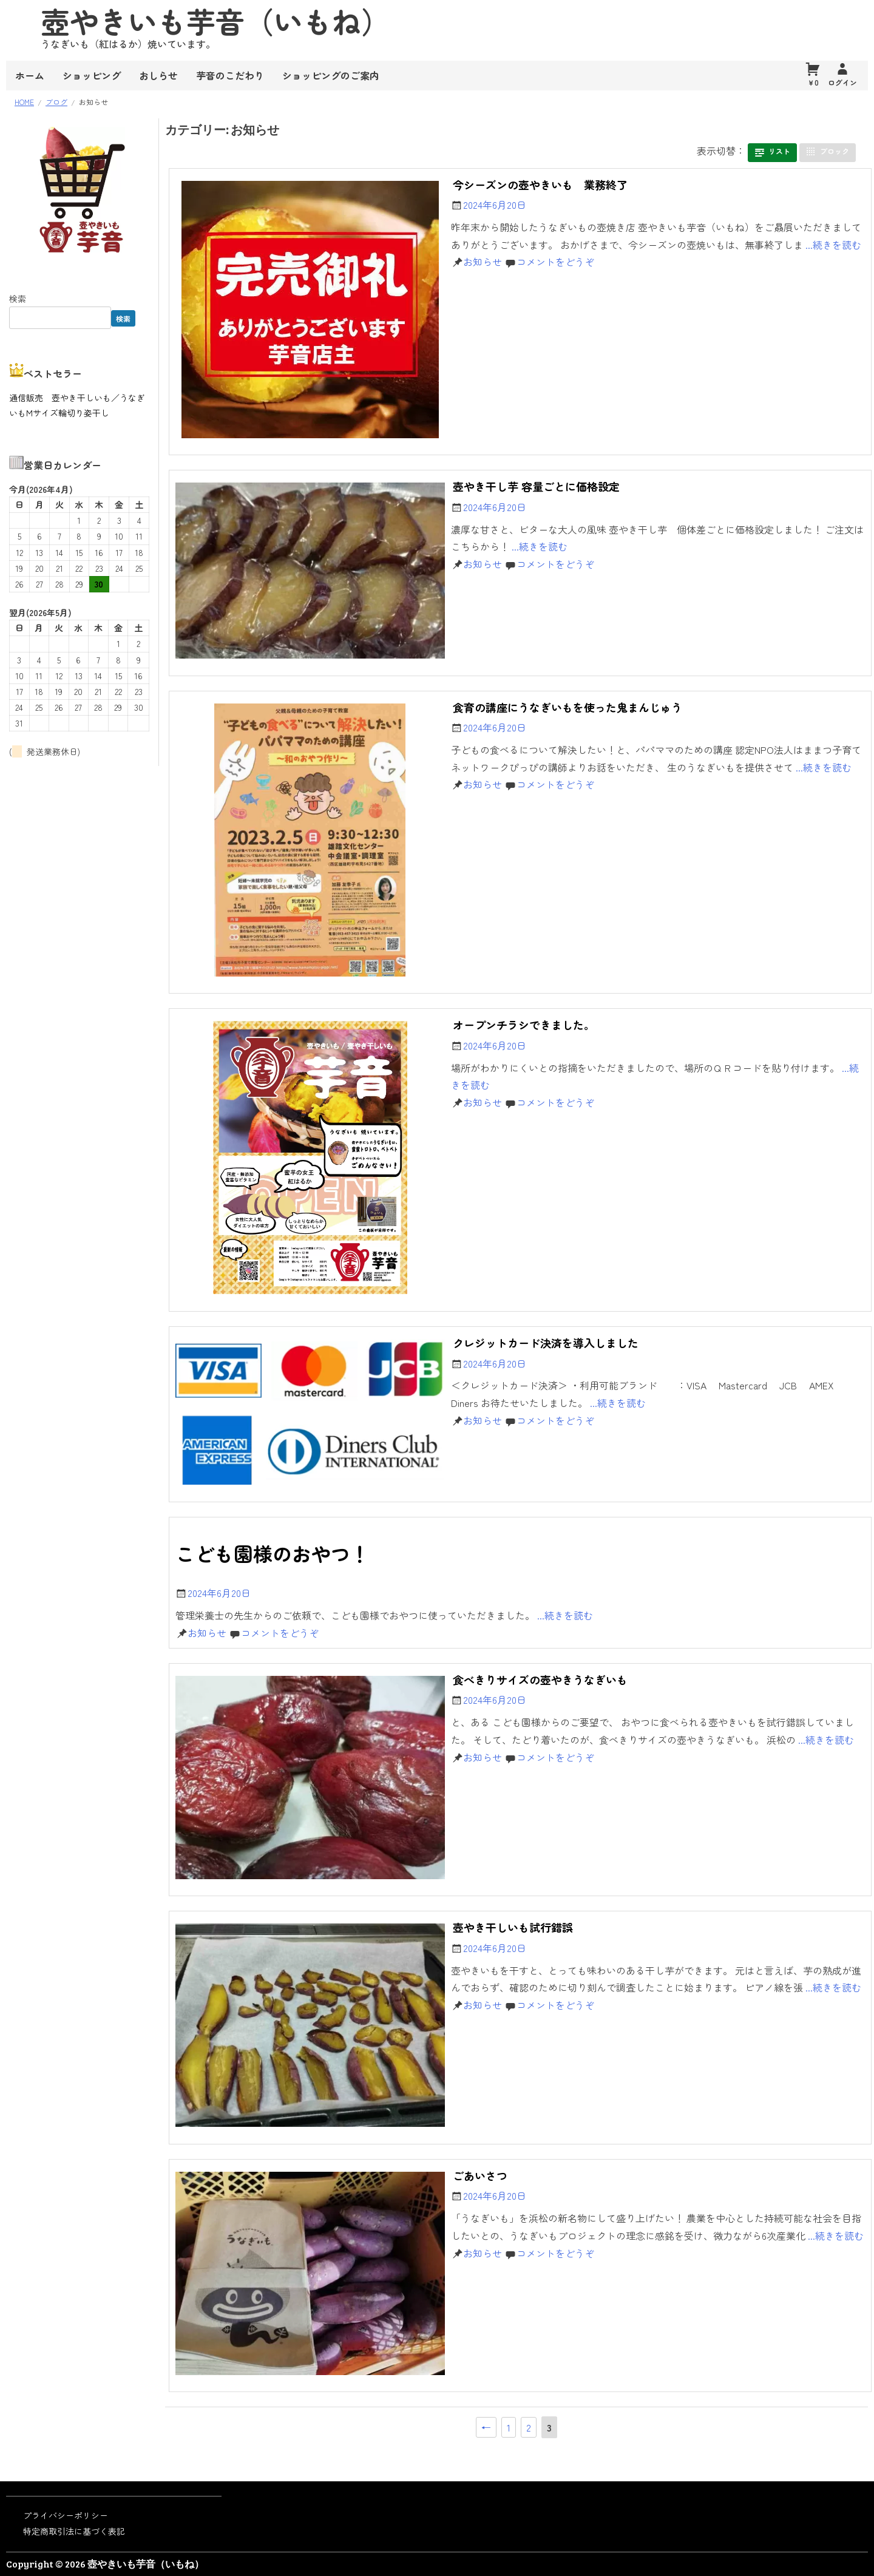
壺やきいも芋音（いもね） (145, 2563)
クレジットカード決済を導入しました (546, 1343)
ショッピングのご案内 (330, 75)
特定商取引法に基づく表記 (74, 2531)
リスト (779, 151)
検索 (17, 299)
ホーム (29, 75)
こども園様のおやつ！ (272, 1553)
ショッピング (92, 75)
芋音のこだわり (230, 75)
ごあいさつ (480, 2175)
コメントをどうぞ (555, 261)
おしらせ (158, 75)
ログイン (842, 82)
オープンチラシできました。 (524, 1024)
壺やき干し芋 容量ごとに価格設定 (536, 486)
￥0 (813, 82)
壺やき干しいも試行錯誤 (513, 1927)
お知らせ (482, 261)
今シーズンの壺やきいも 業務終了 (540, 184)
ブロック (834, 151)
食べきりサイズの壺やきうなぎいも (540, 1679)
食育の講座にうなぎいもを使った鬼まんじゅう (567, 707)
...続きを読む (833, 244)
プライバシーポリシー (65, 2515)
